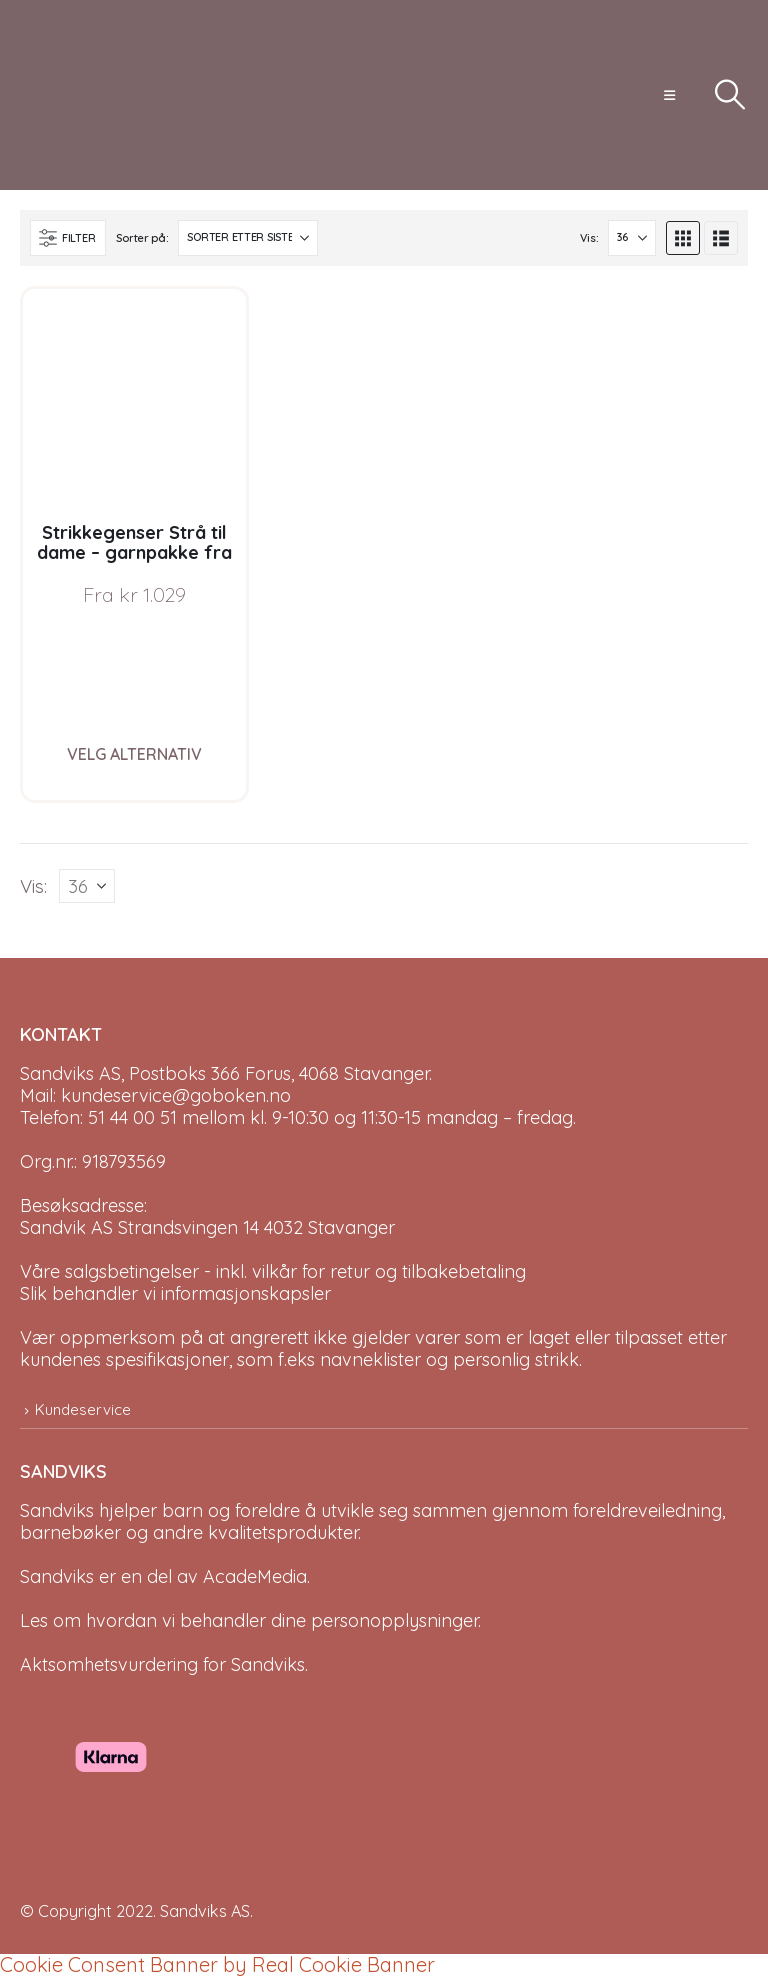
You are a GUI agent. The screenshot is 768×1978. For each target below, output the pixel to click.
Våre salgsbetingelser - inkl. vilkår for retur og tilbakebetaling (273, 1271)
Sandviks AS (205, 1912)
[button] (669, 95)
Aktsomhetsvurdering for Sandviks (162, 1665)
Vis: (589, 238)
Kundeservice (83, 1409)
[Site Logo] (95, 95)
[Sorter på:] (248, 238)
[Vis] (632, 238)
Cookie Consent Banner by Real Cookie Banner (217, 1965)
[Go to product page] (134, 400)
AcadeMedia (255, 1577)
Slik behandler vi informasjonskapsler (175, 1293)
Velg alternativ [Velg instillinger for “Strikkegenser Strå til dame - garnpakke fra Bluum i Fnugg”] (134, 754)
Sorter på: (142, 238)
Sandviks (57, 1511)
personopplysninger (394, 1621)
